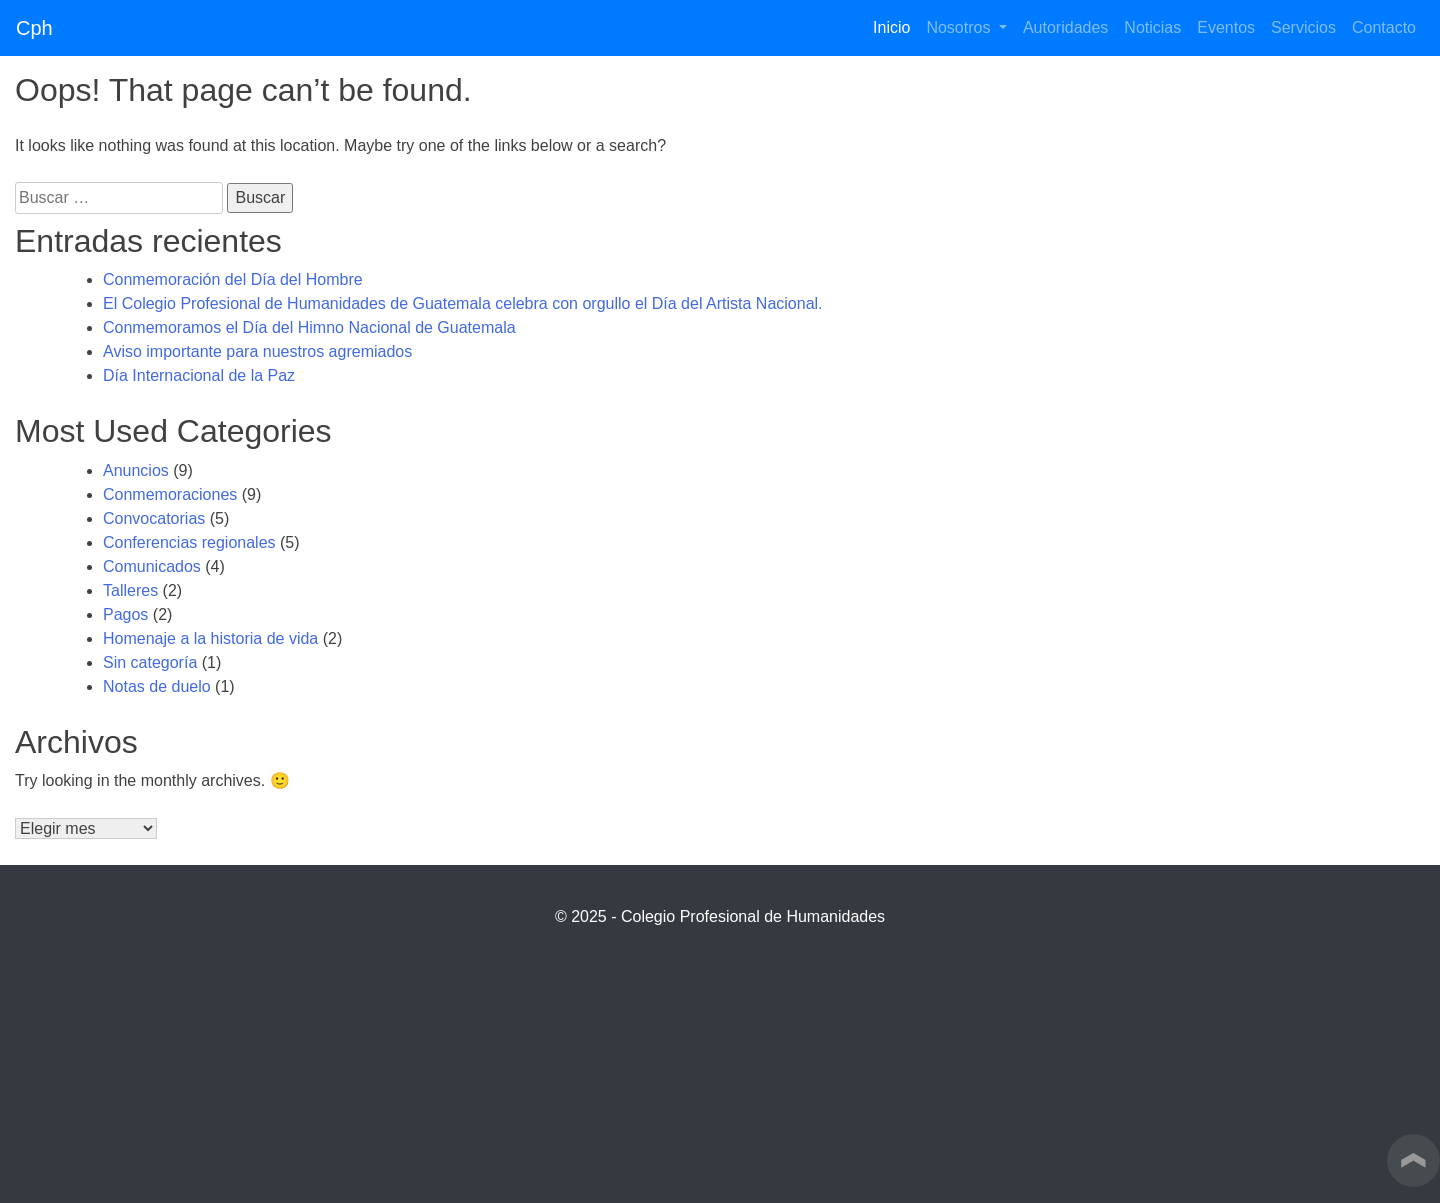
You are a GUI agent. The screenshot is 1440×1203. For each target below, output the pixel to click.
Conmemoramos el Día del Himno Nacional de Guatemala (309, 327)
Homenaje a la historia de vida (210, 638)
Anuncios (136, 470)
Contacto (1384, 27)
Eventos (1226, 27)
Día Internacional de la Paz (199, 375)
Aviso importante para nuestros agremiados (257, 351)
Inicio (895, 25)
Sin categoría (150, 662)
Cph (34, 28)
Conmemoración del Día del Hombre (233, 279)
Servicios (1303, 27)
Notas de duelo (157, 686)
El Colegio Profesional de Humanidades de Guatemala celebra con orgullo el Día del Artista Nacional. (463, 303)
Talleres (130, 590)
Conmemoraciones (170, 494)
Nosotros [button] (960, 27)
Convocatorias (154, 518)
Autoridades (1065, 27)
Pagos (125, 614)
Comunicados (152, 566)
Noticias (1152, 27)
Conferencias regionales (189, 542)
